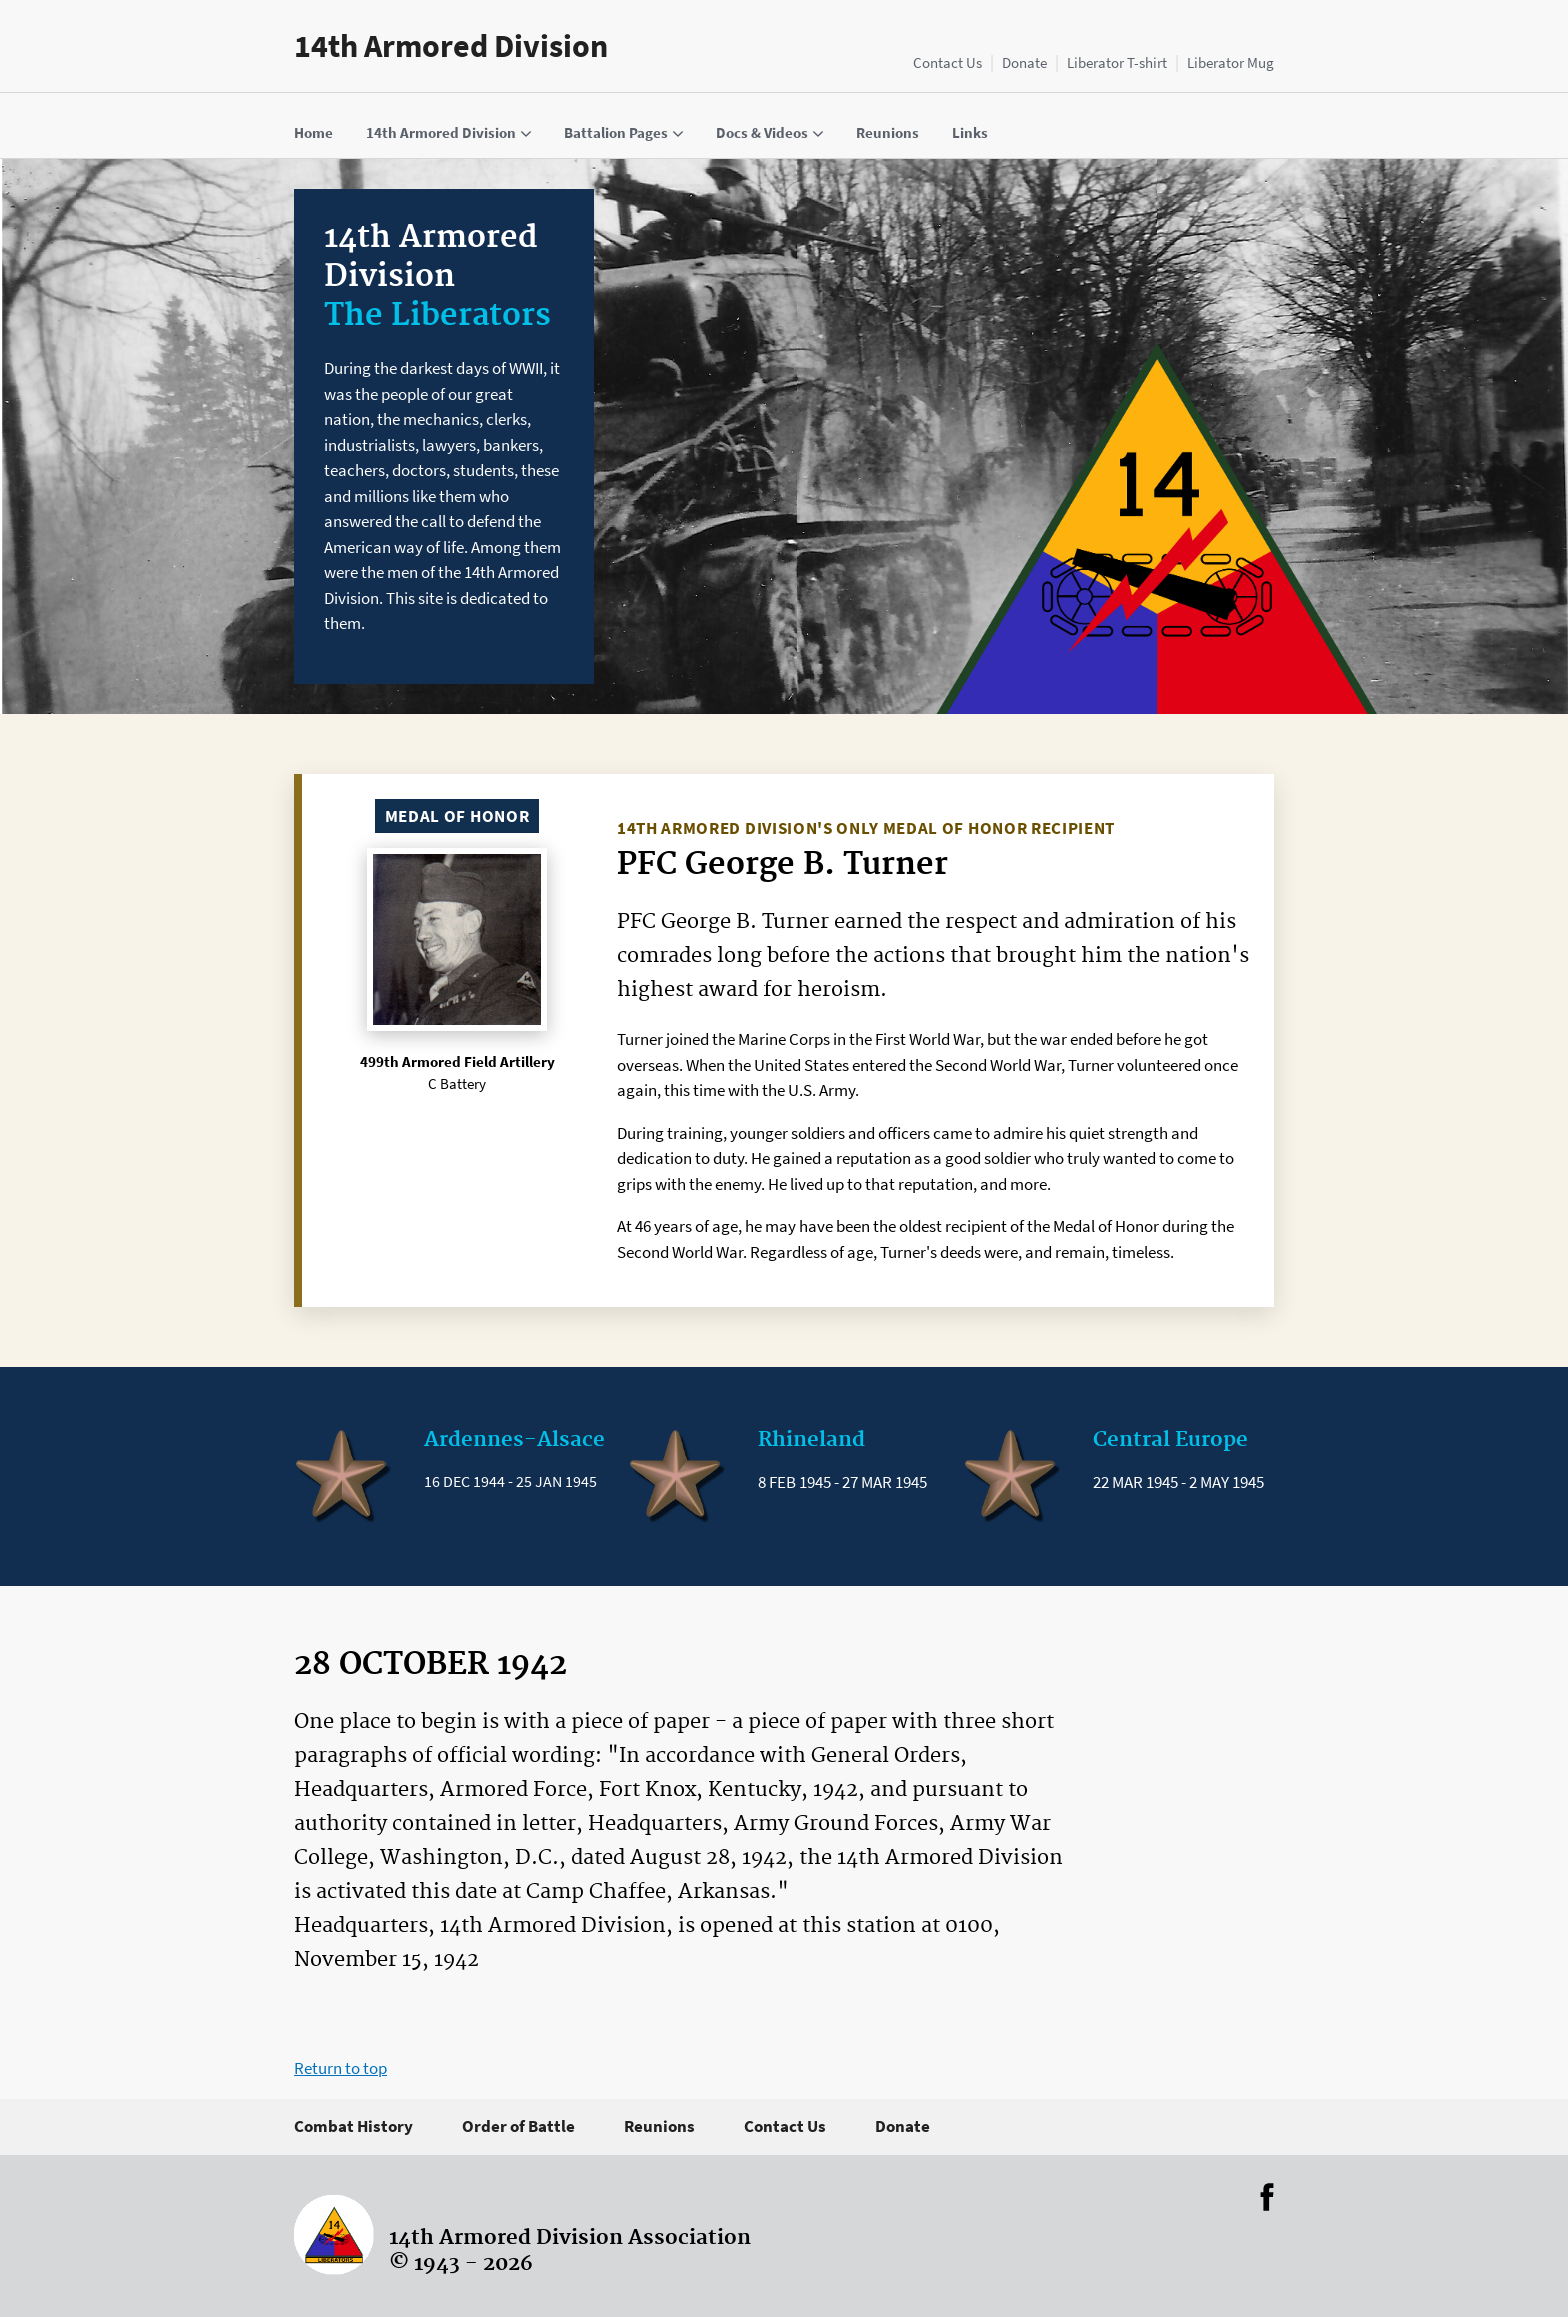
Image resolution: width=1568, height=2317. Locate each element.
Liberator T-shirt (1117, 62)
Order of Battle (518, 2126)
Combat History (353, 2126)
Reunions (659, 2126)
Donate (1024, 62)
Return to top (340, 2068)
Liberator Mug (1230, 62)
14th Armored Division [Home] (451, 46)
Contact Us (947, 62)
